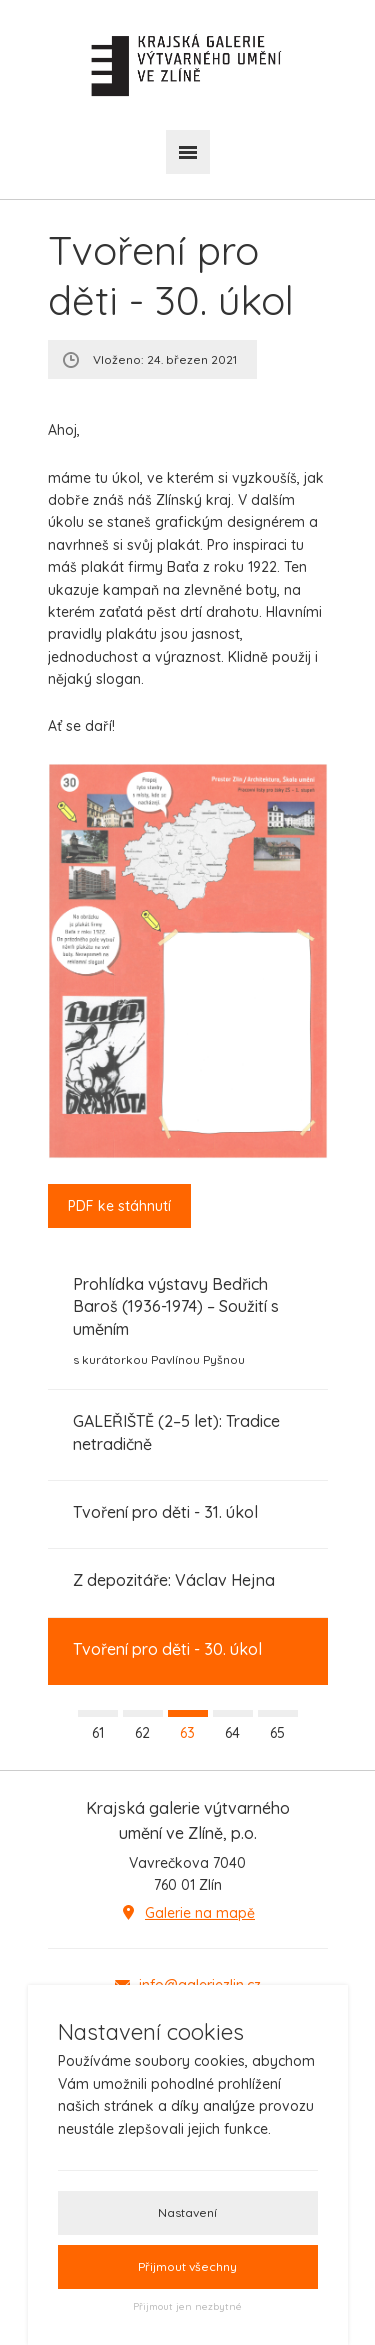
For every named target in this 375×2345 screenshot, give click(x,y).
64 (232, 1733)
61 (98, 1733)
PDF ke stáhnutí (119, 1206)
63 (187, 1733)
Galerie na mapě (200, 1913)
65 (277, 1733)
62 (142, 1733)
